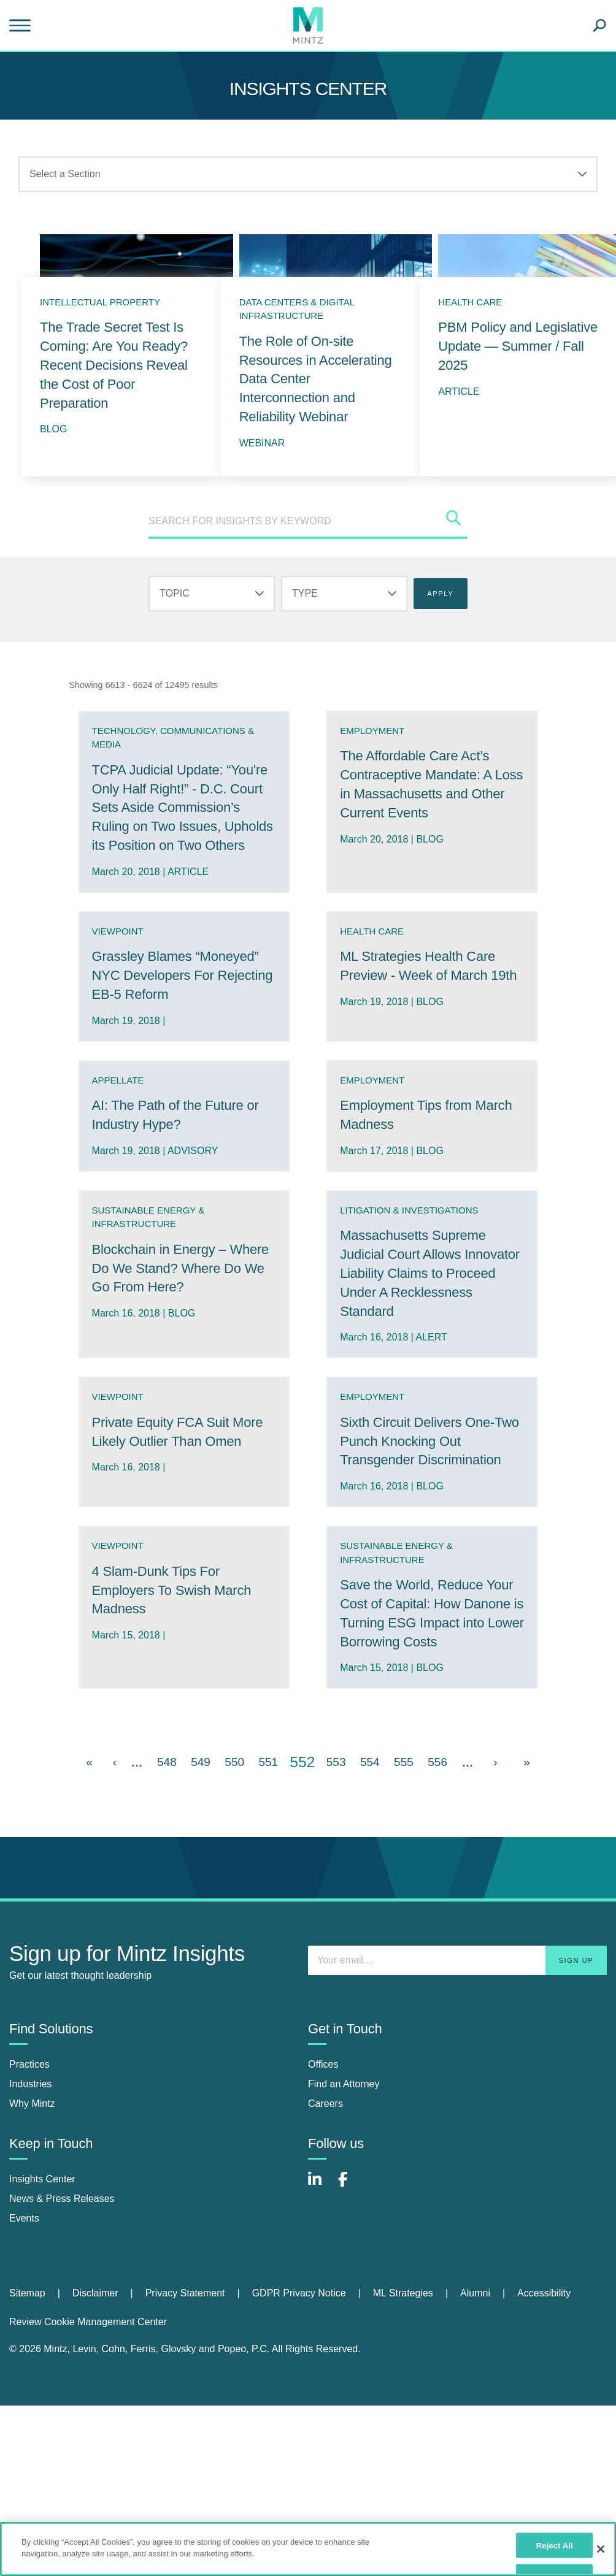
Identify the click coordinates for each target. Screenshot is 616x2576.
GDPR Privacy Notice (299, 2330)
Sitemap (27, 2330)
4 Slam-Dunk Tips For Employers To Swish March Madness (179, 1609)
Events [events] (24, 2255)
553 (336, 1799)
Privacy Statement (185, 2330)
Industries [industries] (30, 2121)
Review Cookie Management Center (88, 2359)
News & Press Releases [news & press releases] (62, 2236)
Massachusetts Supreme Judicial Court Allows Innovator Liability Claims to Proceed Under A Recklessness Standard (428, 1292)
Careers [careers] (325, 2141)
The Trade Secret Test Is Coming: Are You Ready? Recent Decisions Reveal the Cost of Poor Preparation (114, 364)
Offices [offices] (323, 2101)
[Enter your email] (457, 1998)
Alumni (475, 2330)
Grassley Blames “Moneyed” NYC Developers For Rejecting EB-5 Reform (182, 994)
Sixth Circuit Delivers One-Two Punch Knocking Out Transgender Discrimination (428, 1460)
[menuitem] (40, 2330)
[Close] (600, 2549)
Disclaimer (95, 2330)
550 (234, 1799)
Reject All (554, 2545)
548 (167, 1799)
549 (200, 1799)
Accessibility (544, 2330)
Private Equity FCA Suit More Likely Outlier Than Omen (171, 1460)
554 (370, 1799)
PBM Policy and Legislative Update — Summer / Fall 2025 (518, 346)
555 (404, 1799)
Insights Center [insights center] (42, 2216)
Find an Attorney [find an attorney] (344, 2121)
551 (268, 1799)
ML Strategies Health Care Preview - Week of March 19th (425, 994)
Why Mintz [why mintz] (32, 2141)
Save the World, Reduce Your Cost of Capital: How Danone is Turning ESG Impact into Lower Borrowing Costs (431, 1641)
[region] (308, 2549)
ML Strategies (403, 2330)
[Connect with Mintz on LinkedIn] (320, 2223)
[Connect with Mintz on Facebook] (350, 2223)
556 (437, 1799)
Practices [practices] (29, 2101)
